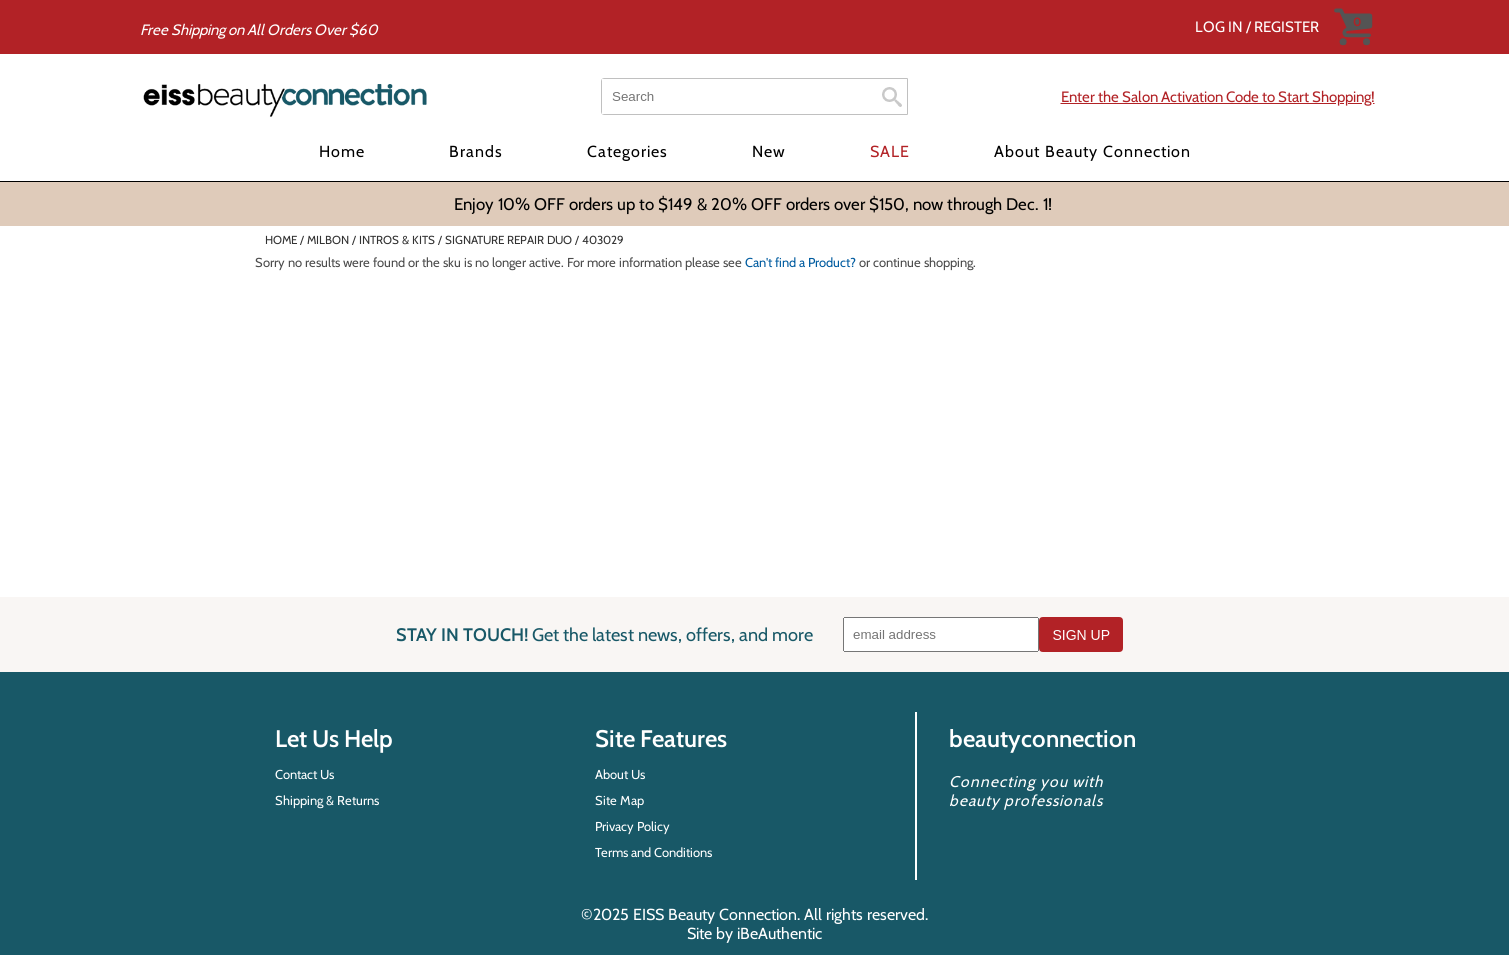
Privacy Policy (632, 826)
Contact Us (304, 774)
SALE (890, 151)
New (769, 151)
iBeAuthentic (779, 933)
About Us (620, 774)
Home (342, 151)
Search (892, 97)
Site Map (619, 800)
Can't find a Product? (800, 262)
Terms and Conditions (653, 852)
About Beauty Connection (1092, 151)
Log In (1220, 27)
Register (1286, 27)
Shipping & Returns (327, 800)
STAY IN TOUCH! (604, 634)
